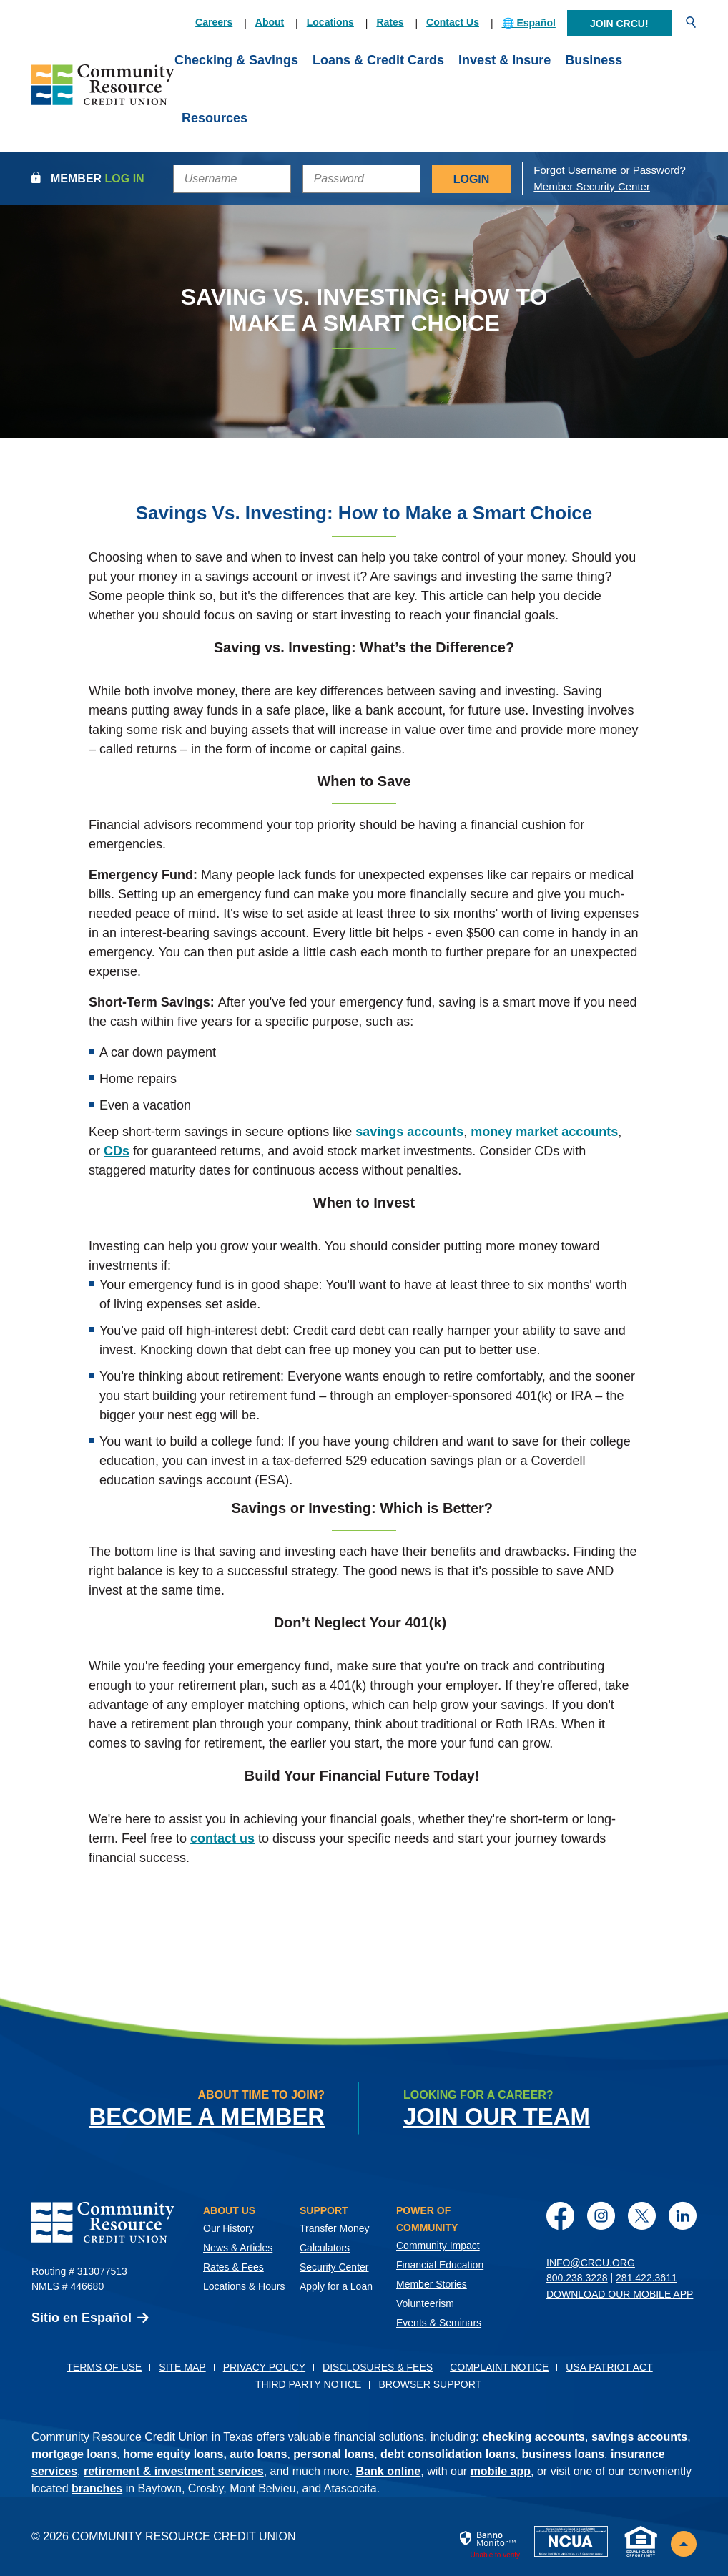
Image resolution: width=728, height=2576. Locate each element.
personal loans (333, 2454)
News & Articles (237, 2247)
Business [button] (593, 60)
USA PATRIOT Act (609, 2367)
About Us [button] (229, 2210)
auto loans (258, 2454)
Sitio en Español (81, 2318)
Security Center (334, 2267)
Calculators (325, 2247)
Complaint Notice (499, 2367)
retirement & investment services (174, 2471)
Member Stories (431, 2284)
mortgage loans (74, 2454)
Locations (330, 22)
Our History (228, 2228)
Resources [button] (214, 118)
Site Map (182, 2367)
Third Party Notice (308, 2384)
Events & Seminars (438, 2322)
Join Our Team (497, 2116)
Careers (213, 22)
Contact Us (452, 22)
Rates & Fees (233, 2267)
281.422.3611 (646, 2277)
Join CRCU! (619, 23)
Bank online (388, 2471)
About (269, 22)
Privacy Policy (264, 2367)
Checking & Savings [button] (236, 60)
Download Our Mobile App (619, 2294)
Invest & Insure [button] (504, 60)
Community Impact (438, 2245)
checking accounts (533, 2437)
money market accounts (544, 1132)
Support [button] (324, 2210)
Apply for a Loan (336, 2286)
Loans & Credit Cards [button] (378, 60)
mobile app (501, 2471)
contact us (222, 1838)
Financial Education (439, 2265)
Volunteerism (425, 2303)
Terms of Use (104, 2367)
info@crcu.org (590, 2262)
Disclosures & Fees (378, 2367)
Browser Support (429, 2384)
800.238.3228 (577, 2277)
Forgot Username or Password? (609, 170)
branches (97, 2488)
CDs (116, 1151)
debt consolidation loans (447, 2454)
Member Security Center (591, 186)
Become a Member (206, 2116)
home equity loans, (176, 2454)
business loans (562, 2454)
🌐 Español (529, 23)
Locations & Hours (244, 2286)
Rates (389, 22)
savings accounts (409, 1132)
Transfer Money (335, 2228)
